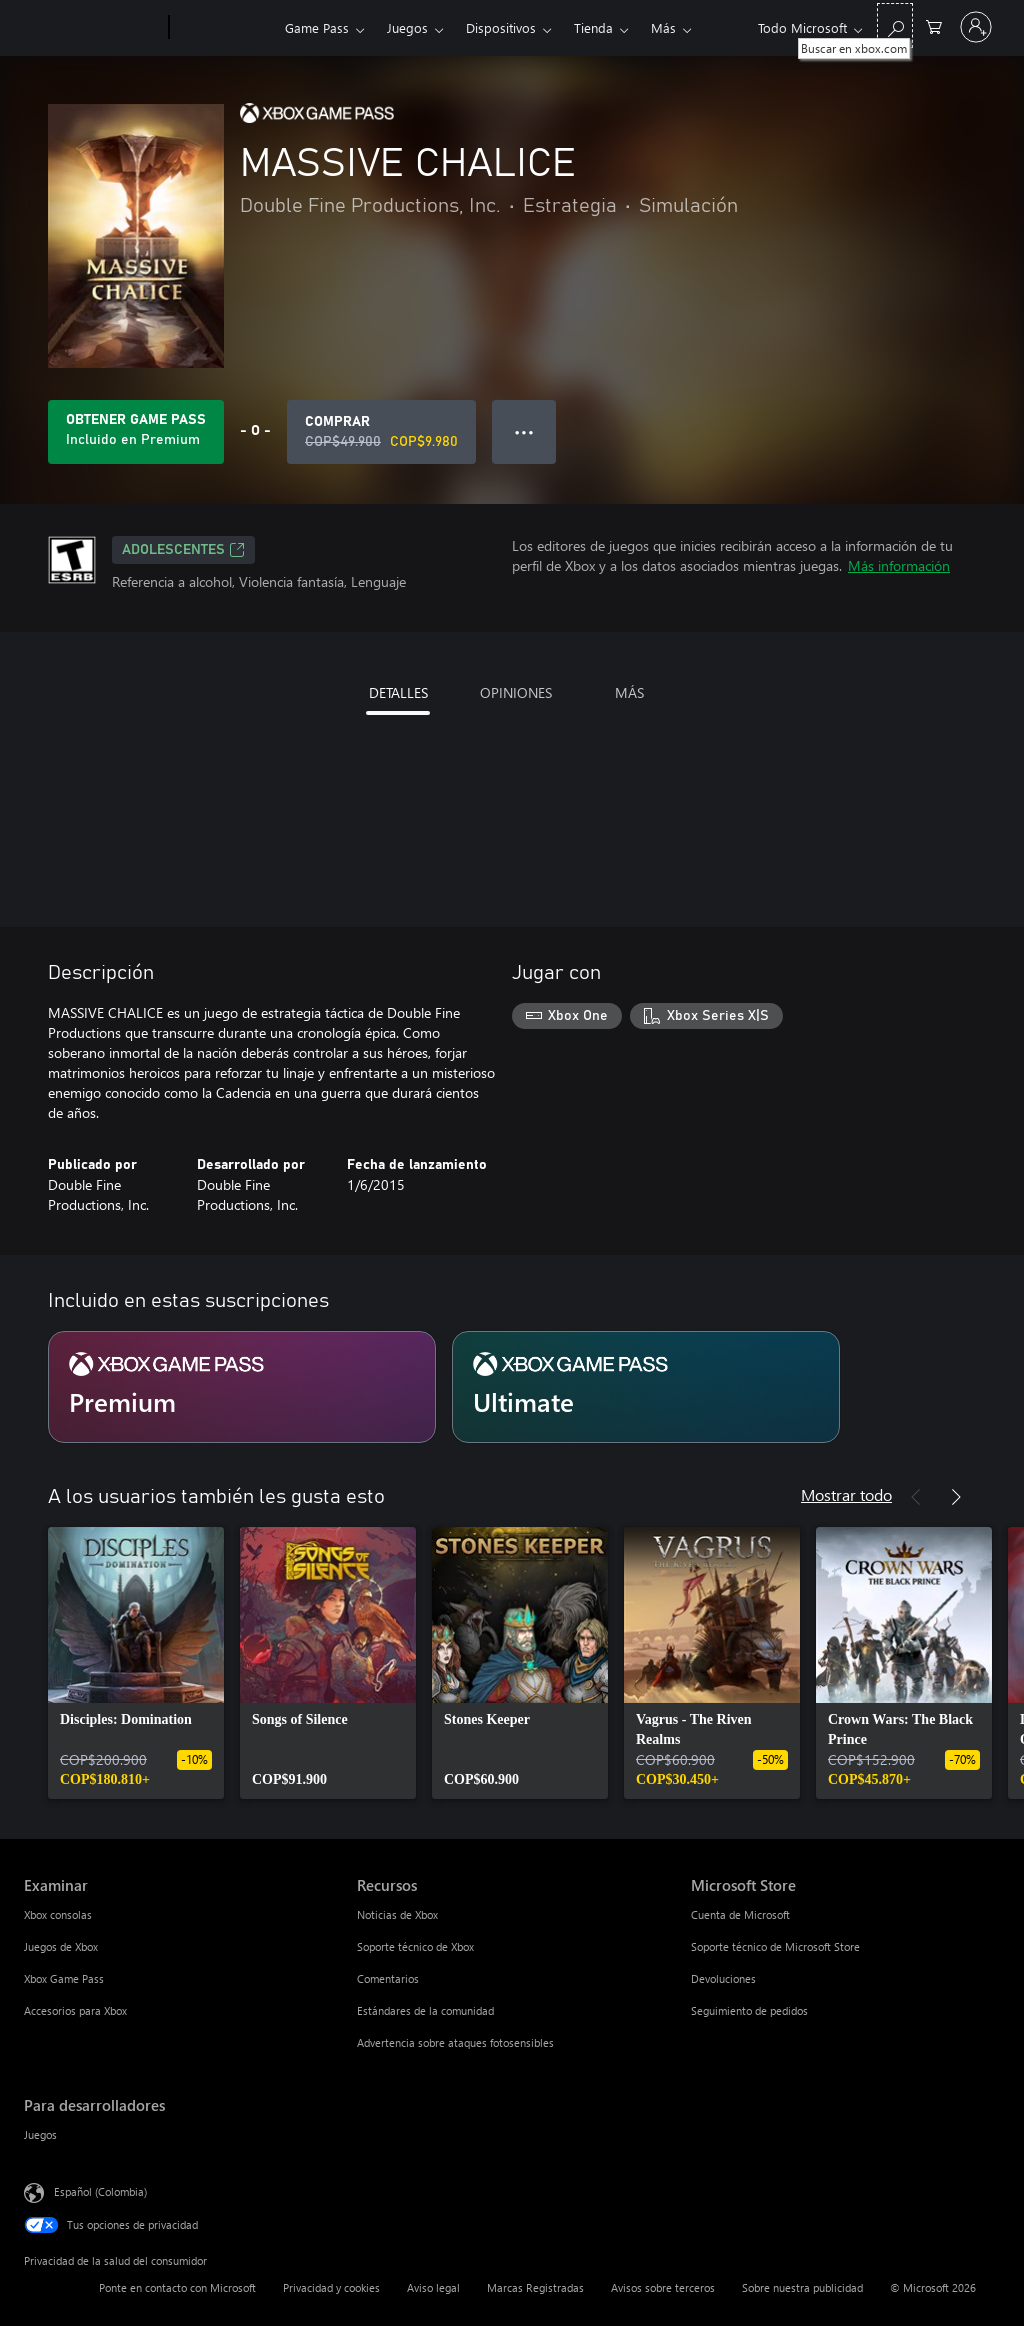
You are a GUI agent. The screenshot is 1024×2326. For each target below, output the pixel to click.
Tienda (593, 27)
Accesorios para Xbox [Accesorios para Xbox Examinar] (75, 2010)
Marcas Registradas (535, 2287)
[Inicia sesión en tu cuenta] (976, 27)
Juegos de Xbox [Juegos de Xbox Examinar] (61, 1946)
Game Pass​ (317, 27)
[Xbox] (224, 28)
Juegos (407, 27)
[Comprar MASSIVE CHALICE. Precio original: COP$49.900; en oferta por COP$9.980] (381, 432)
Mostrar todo (846, 1494)
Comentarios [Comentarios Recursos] (388, 1978)
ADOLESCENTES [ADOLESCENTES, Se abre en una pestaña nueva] (183, 550)
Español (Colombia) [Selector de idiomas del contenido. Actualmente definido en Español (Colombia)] (100, 2191)
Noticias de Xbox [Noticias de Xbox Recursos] (397, 1914)
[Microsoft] (92, 28)
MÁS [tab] (629, 692)
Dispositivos (501, 27)
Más (663, 27)
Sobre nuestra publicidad (802, 2287)
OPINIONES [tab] (516, 692)
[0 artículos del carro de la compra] (934, 25)
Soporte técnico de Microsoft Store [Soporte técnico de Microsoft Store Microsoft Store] (775, 1946)
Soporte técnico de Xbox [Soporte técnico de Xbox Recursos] (415, 1946)
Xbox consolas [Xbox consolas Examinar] (58, 1914)
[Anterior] (916, 1497)
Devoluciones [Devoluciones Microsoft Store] (723, 1978)
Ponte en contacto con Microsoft (177, 2287)
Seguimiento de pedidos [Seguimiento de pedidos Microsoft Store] (749, 2010)
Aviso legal (433, 2287)
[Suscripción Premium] (242, 1387)
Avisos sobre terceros (663, 2287)
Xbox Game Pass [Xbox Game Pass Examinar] (64, 1978)
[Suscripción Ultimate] (646, 1387)
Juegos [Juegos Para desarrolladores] (40, 2134)
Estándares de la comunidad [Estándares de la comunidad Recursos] (425, 2010)
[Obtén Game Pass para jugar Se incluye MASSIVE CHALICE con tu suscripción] (136, 432)
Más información (899, 565)
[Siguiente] (956, 1497)
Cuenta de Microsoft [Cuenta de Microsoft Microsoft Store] (740, 1914)
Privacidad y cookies (331, 2287)
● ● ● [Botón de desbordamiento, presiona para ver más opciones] (524, 431)
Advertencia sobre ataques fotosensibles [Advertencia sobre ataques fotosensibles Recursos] (455, 2042)
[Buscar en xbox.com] (895, 25)
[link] (136, 1663)
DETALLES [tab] (398, 692)
